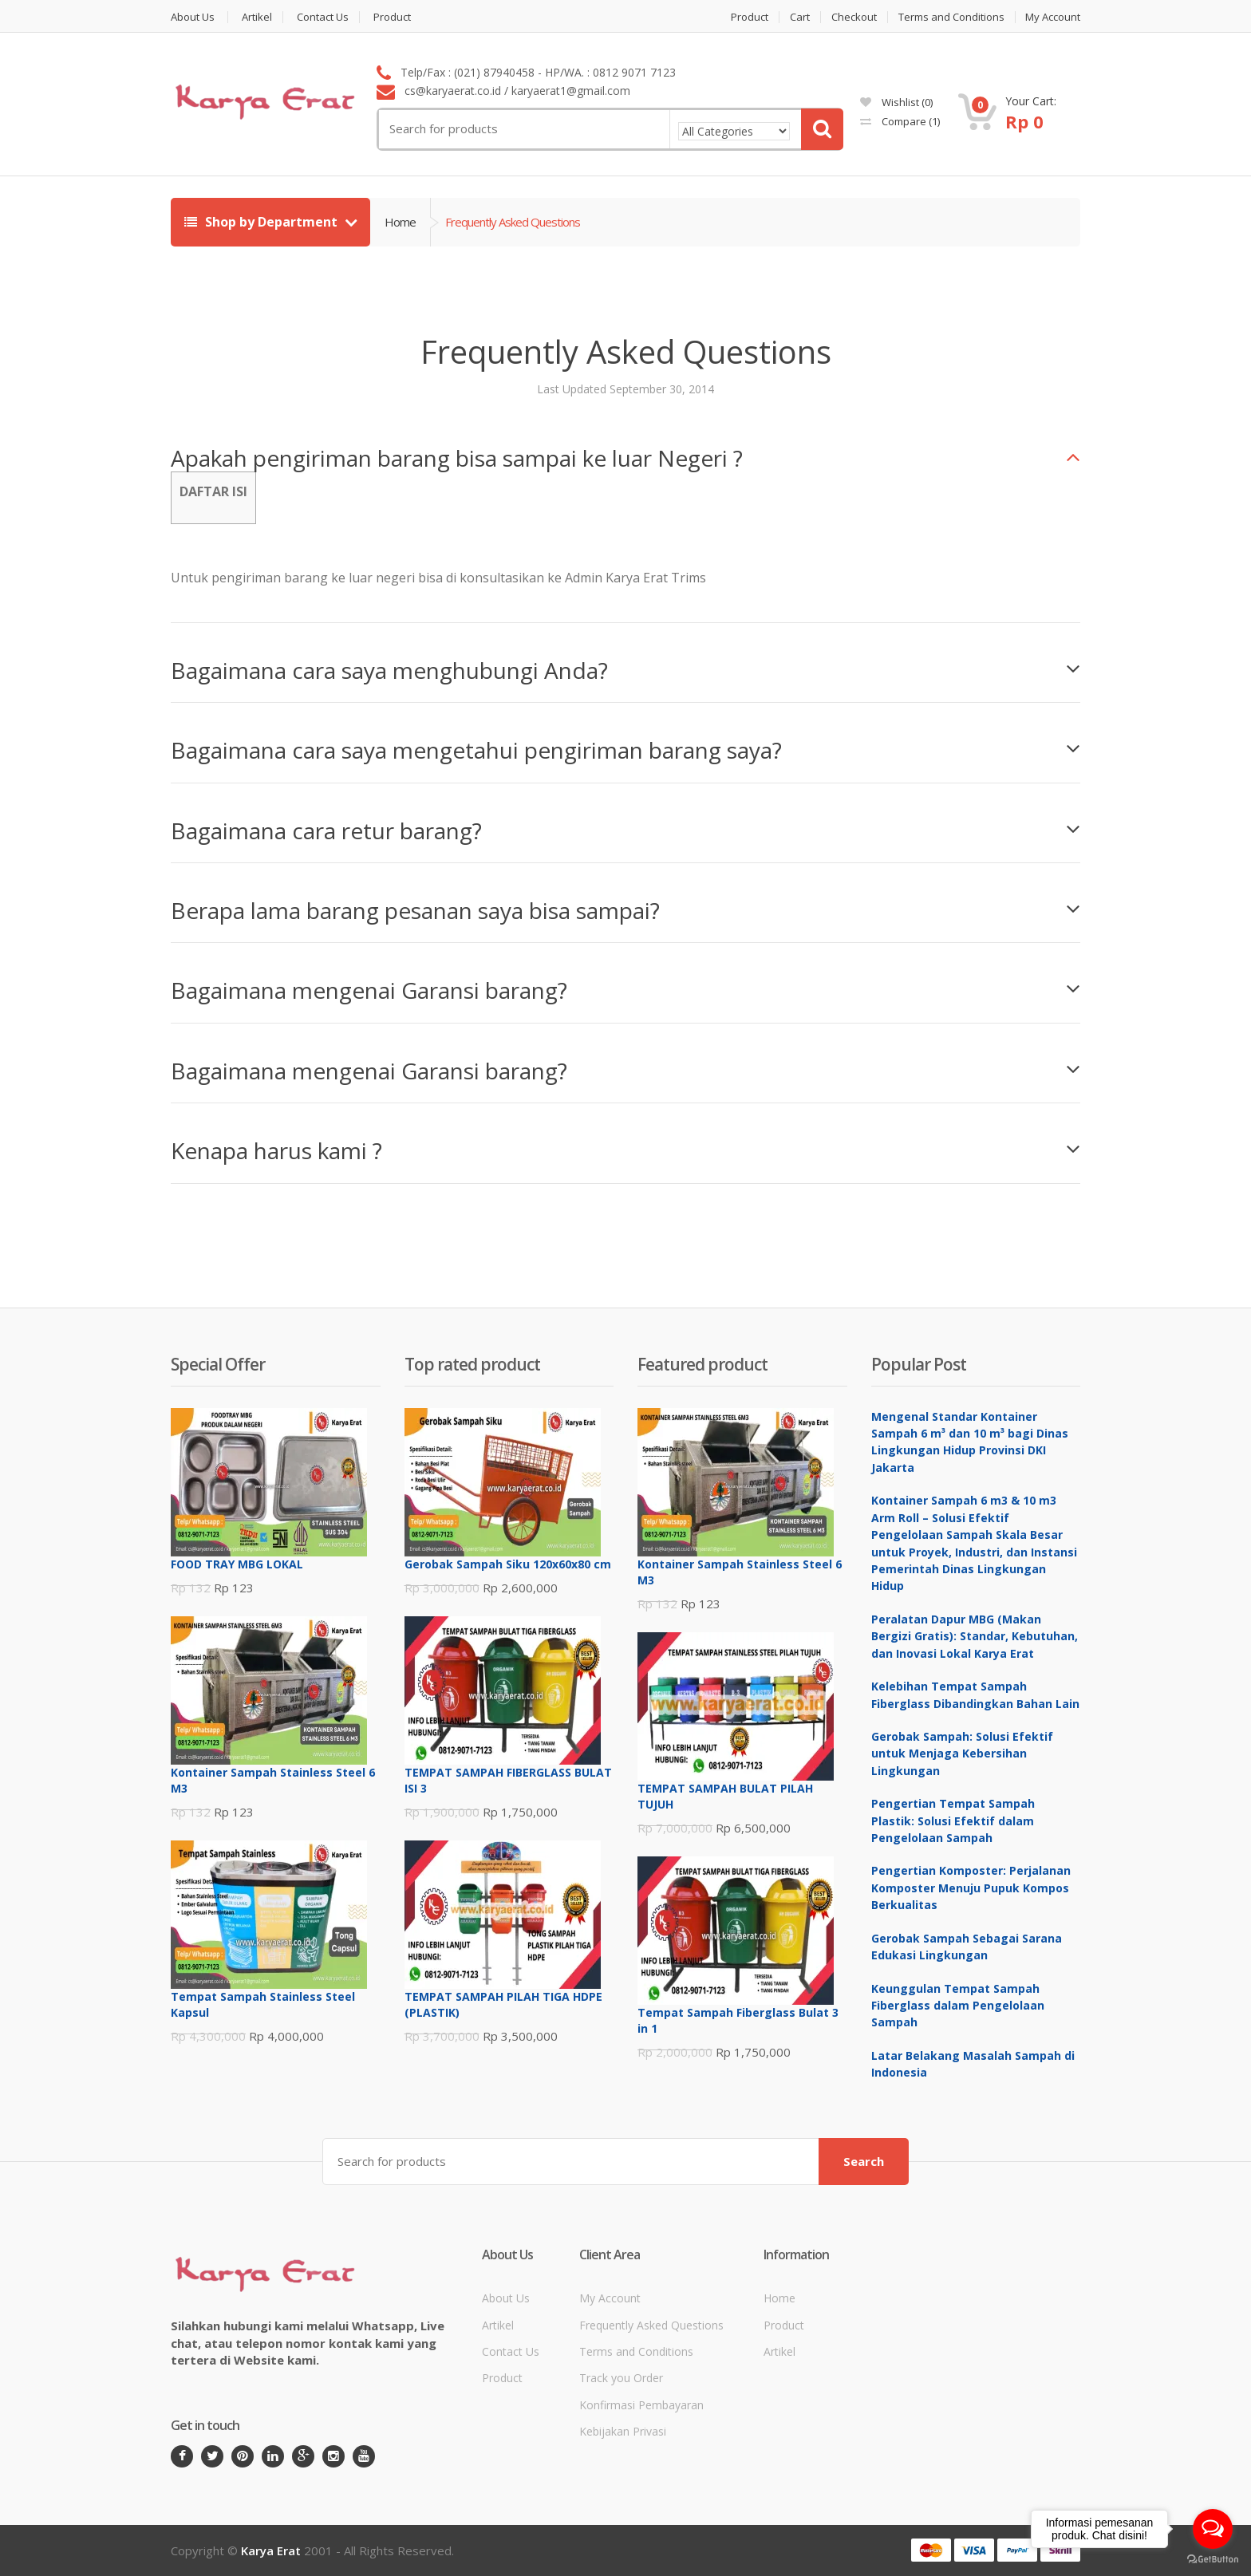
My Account (1052, 17)
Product (392, 17)
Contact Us (323, 17)
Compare (900, 121)
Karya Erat (271, 2550)
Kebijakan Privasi (622, 2431)
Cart (800, 17)
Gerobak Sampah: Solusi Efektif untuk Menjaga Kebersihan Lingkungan (962, 1753)
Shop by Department (262, 222)
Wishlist (896, 102)
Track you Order (621, 2377)
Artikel (257, 17)
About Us (193, 17)
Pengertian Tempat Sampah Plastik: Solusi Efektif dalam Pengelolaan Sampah (953, 1820)
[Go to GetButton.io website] (1212, 2559)
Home (400, 222)
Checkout (854, 17)
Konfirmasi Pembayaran (641, 2404)
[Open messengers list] (1213, 2529)
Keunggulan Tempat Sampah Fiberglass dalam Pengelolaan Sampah (957, 2005)
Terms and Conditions (951, 17)
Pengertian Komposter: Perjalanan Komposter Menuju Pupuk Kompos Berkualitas (971, 1887)
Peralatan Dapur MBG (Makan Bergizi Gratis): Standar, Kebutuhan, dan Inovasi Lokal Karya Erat (974, 1636)
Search (863, 2161)
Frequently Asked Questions (651, 2325)
